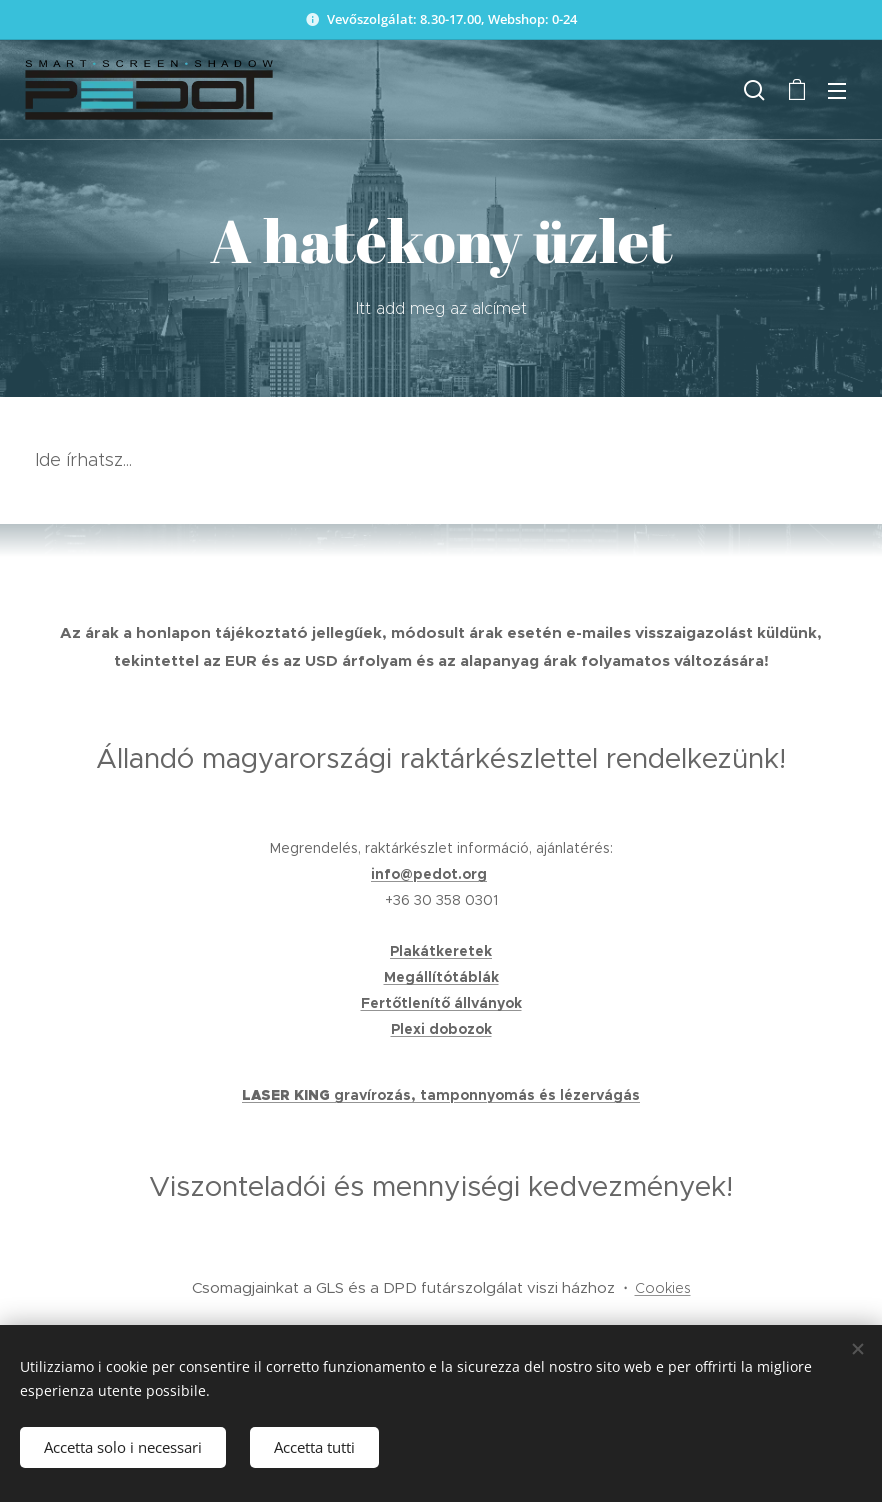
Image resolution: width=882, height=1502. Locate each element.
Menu (837, 91)
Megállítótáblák (441, 977)
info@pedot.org (429, 874)
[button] (754, 90)
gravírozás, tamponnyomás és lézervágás (487, 1095)
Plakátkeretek (441, 951)
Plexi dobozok (441, 1029)
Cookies (663, 1288)
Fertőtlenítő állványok (441, 1003)
